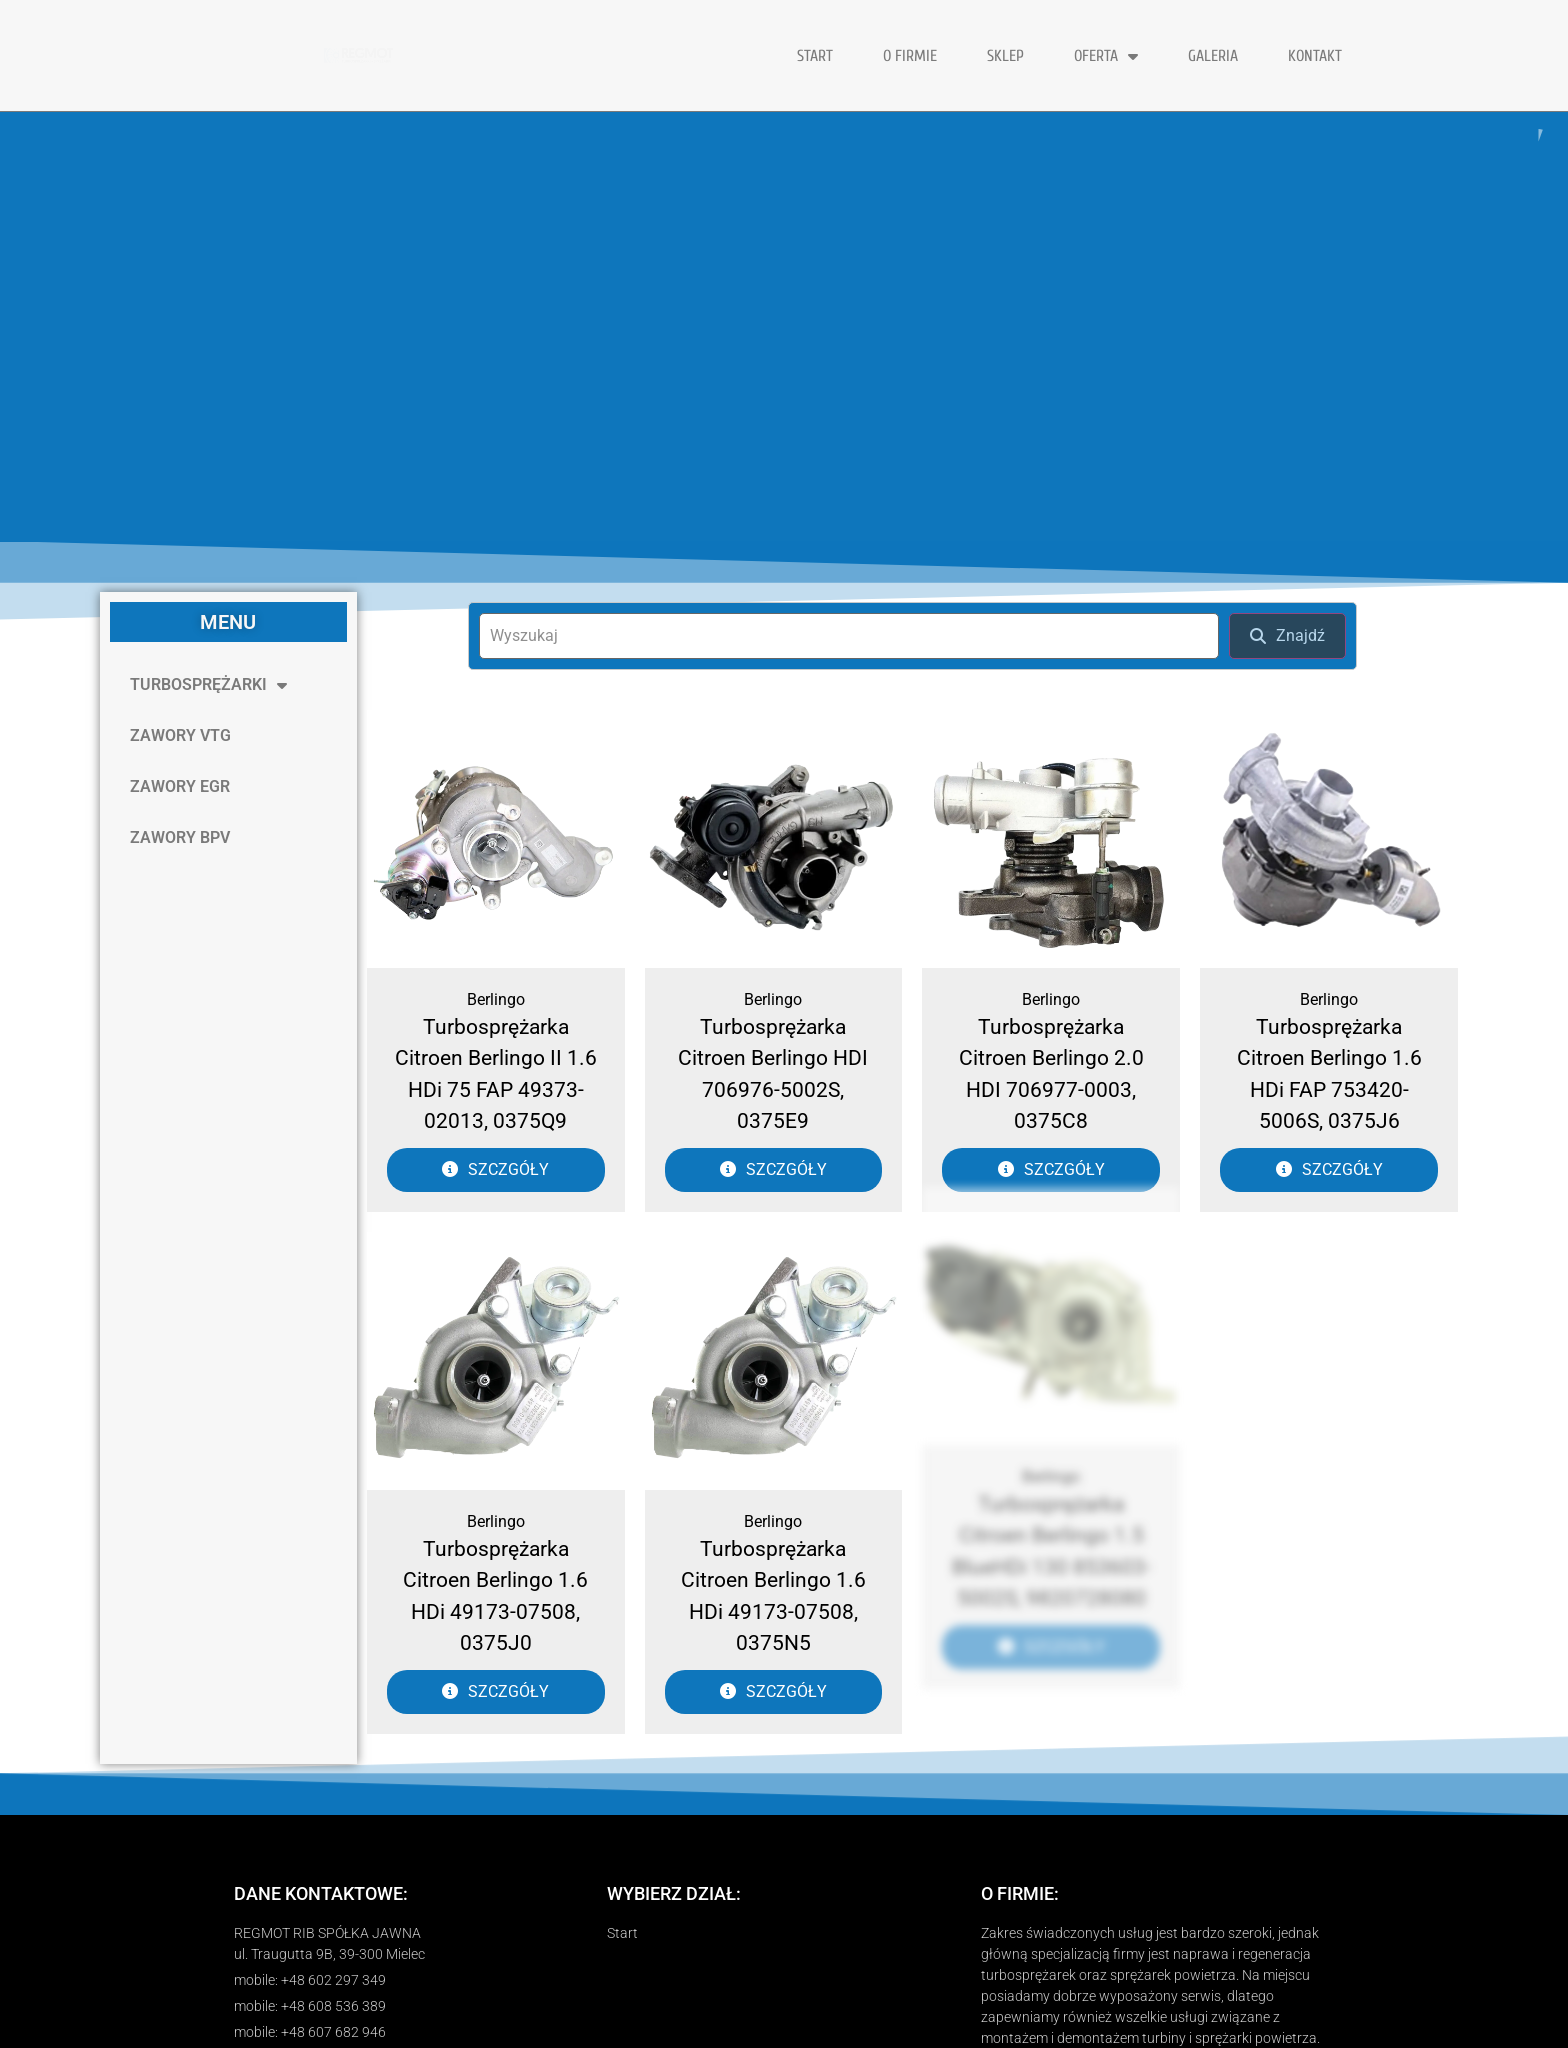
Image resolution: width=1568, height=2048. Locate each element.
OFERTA (1106, 56)
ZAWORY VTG (180, 735)
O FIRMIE (910, 56)
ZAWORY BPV (180, 837)
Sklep (1005, 56)
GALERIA (1213, 56)
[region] (784, 327)
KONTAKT (1315, 56)
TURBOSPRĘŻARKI (208, 685)
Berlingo (496, 999)
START (815, 56)
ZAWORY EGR (180, 786)
